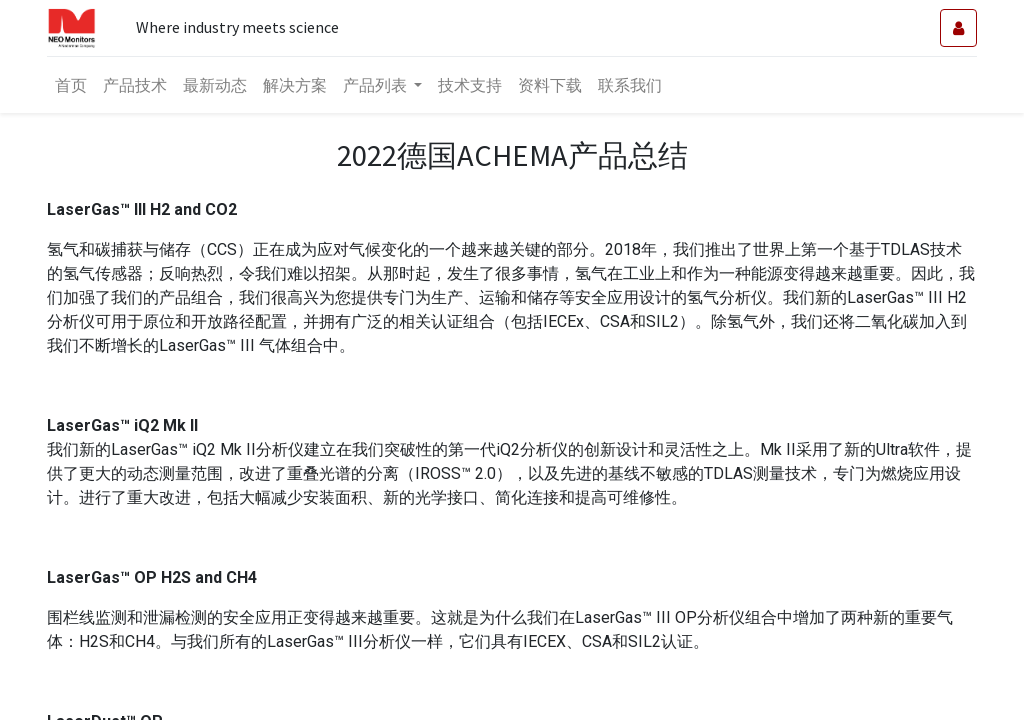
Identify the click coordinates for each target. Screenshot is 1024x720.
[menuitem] (71, 85)
